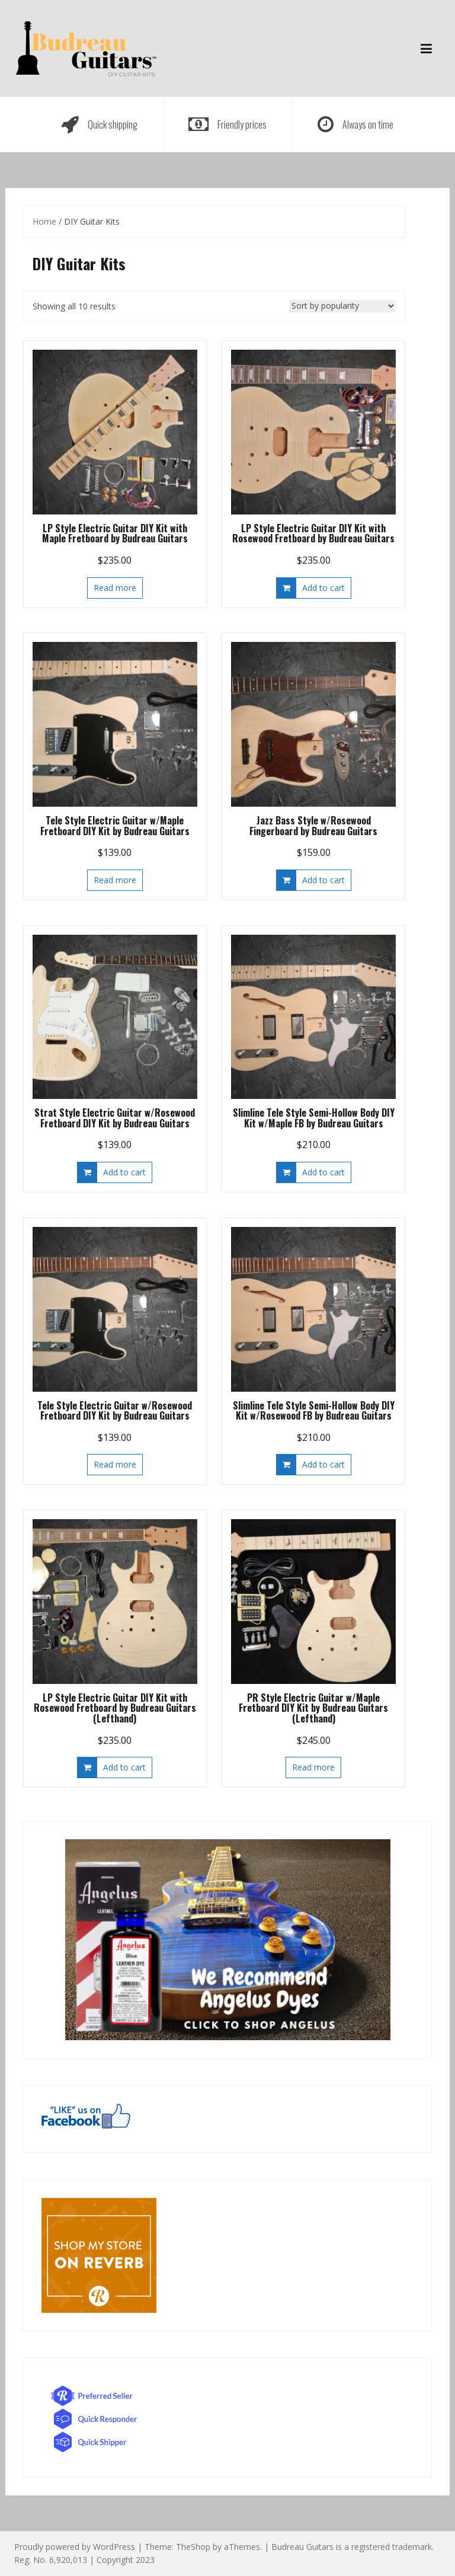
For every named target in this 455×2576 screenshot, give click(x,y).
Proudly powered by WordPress (74, 2546)
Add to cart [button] (323, 587)
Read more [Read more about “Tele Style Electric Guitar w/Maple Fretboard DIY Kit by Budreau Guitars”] (115, 880)
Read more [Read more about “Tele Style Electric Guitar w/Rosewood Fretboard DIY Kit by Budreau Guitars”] (115, 1464)
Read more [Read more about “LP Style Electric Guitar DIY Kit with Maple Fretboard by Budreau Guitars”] (115, 587)
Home (44, 221)
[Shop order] (342, 306)
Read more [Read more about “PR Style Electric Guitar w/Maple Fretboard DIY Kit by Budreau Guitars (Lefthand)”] (313, 1767)
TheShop (193, 2546)
